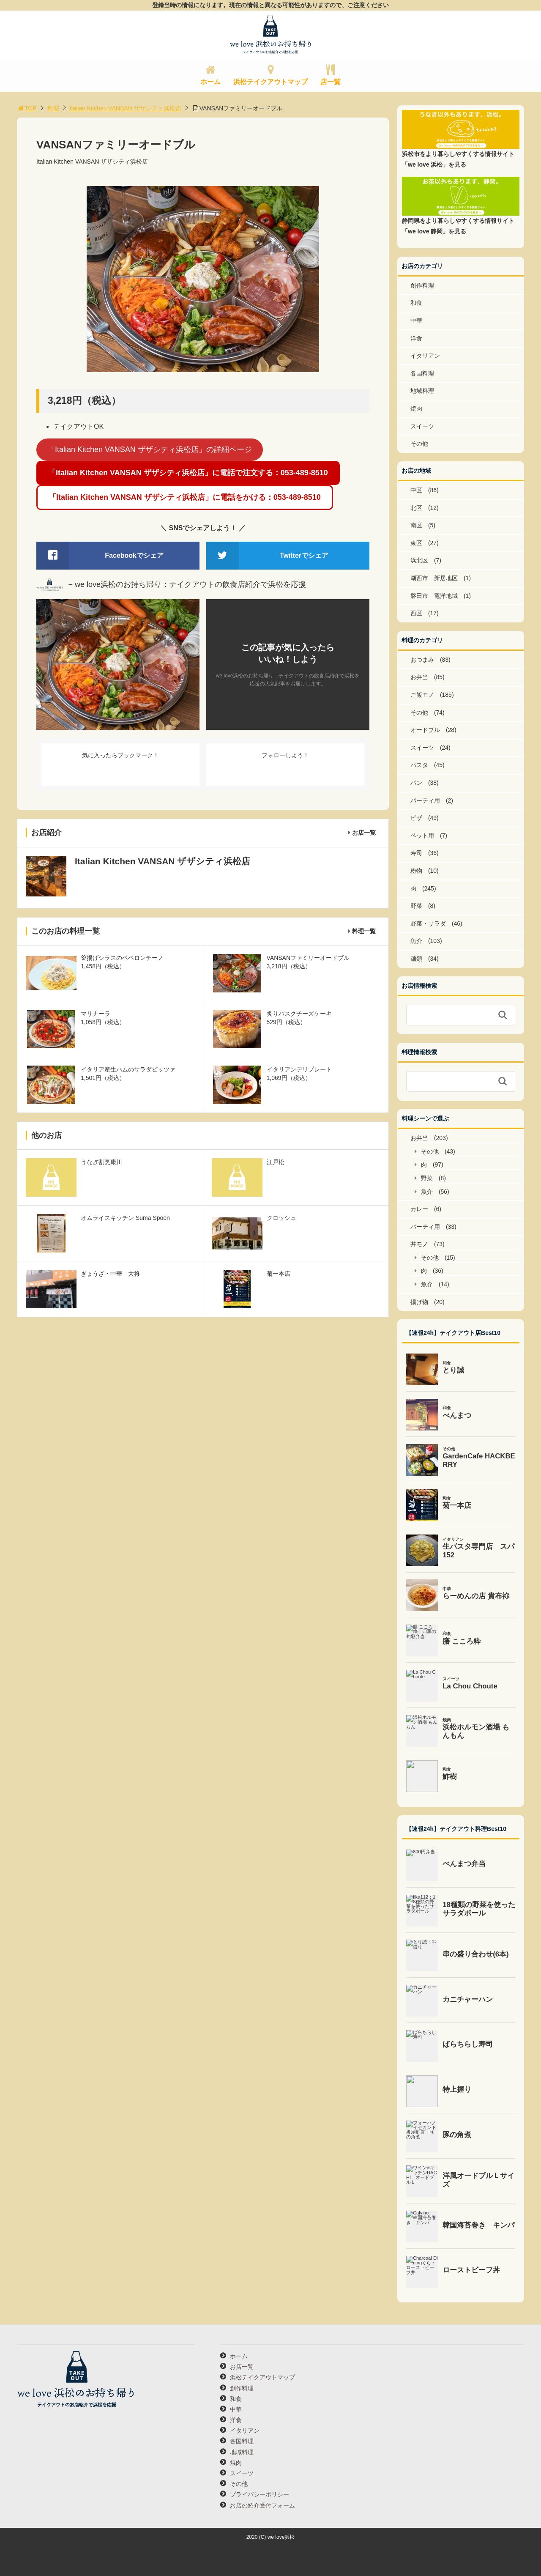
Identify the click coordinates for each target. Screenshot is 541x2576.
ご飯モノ (422, 694)
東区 (416, 543)
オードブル (425, 729)
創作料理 (422, 285)
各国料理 (422, 373)
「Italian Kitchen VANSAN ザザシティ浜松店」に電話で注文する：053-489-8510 (188, 473)
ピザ (416, 817)
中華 (416, 320)
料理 (53, 108)
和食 (416, 302)
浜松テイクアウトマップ (270, 81)
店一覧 (330, 81)
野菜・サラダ (428, 923)
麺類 (416, 958)
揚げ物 (419, 1302)
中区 (416, 490)
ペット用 (422, 835)
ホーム (210, 81)
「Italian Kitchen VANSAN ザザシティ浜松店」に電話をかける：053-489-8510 (185, 497)
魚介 (416, 940)
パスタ (419, 765)
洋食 (416, 338)
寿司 (416, 853)
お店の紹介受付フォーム (262, 2505)
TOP (27, 108)
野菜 (416, 905)
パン (416, 782)
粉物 (416, 870)
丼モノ (419, 1244)
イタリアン (425, 355)
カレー (419, 1209)
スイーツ (422, 426)
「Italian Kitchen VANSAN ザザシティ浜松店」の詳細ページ (149, 449)
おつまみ (422, 659)
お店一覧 (364, 832)
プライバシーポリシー (259, 2494)
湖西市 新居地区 (434, 578)
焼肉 (416, 408)
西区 (416, 613)
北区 (416, 507)
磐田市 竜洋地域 (434, 595)
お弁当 (419, 677)
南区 (416, 525)
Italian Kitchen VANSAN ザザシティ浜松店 (125, 108)
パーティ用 (425, 800)
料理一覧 (364, 931)
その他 (419, 443)
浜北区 (419, 560)
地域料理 (422, 390)
